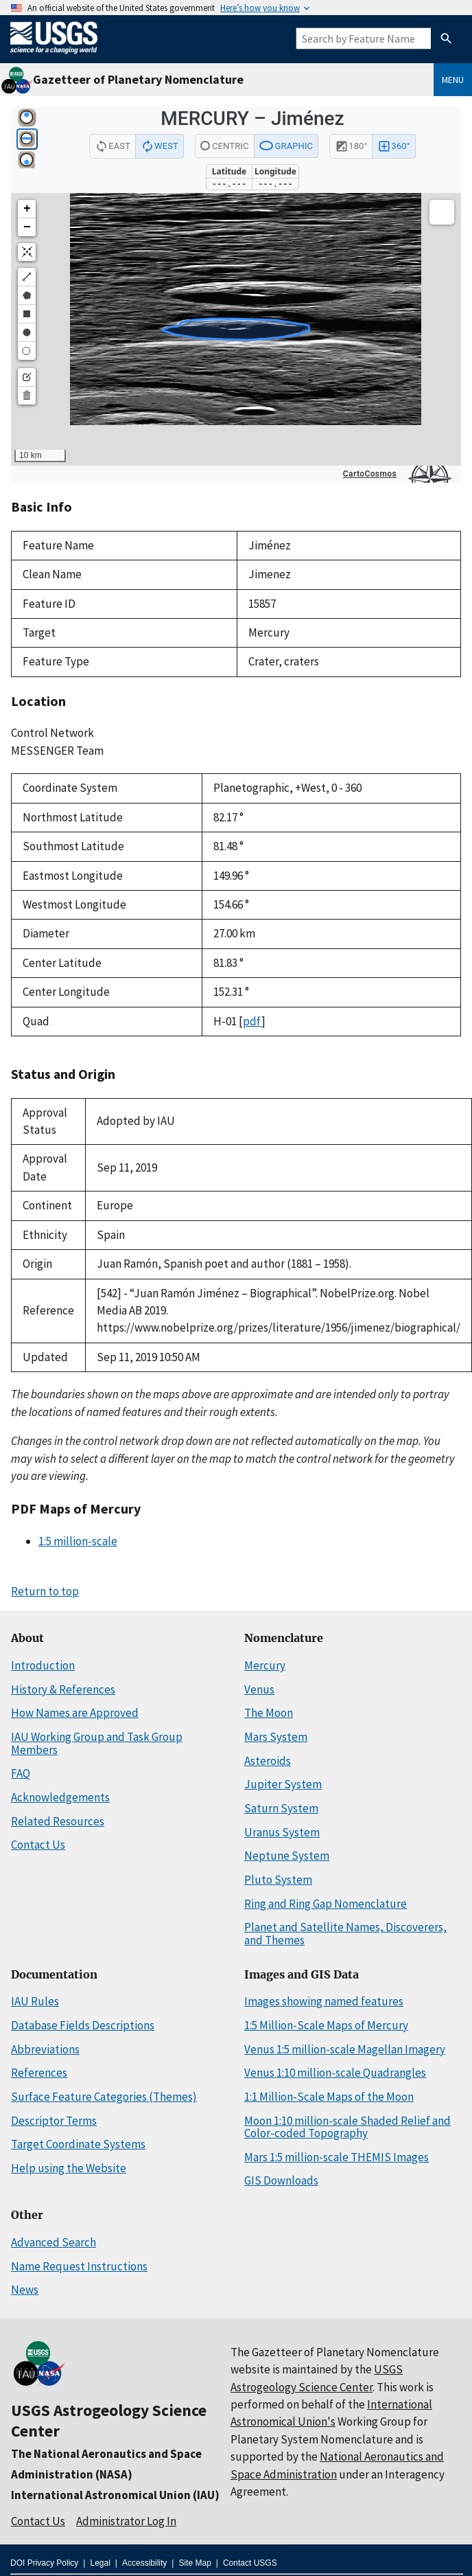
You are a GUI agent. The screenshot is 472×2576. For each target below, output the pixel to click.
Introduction (43, 1665)
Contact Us (38, 1844)
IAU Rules (35, 2001)
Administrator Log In (126, 2521)
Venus (259, 1689)
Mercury (264, 1665)
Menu (453, 79)
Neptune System (286, 1855)
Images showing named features (323, 2001)
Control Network (52, 732)
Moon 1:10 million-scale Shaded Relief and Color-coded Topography (347, 2127)
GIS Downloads (281, 2180)
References (39, 2072)
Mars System (275, 1736)
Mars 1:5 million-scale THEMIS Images (336, 2157)
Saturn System (281, 1808)
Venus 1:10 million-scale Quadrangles (335, 2072)
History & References (63, 1689)
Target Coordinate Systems (78, 2144)
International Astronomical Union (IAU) (115, 2495)
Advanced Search (53, 2242)
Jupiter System (283, 1784)
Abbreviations (45, 2049)
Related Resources (57, 1821)
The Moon (268, 1712)
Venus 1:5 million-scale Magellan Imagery (344, 2049)
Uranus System (282, 1832)
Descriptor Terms (54, 2120)
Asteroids (267, 1760)
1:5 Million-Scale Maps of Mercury (326, 2025)
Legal (100, 2563)
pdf (252, 1021)
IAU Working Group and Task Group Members (96, 1743)
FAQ (20, 1773)
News (24, 2289)
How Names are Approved (75, 1712)
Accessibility (144, 2563)
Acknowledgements (60, 1797)
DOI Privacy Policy (44, 2563)
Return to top (45, 1591)
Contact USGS (250, 2563)
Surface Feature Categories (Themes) (104, 2096)
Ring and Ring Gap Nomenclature (325, 1903)
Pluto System (278, 1879)
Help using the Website (68, 2168)
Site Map (194, 2563)
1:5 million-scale (77, 1541)
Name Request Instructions (79, 2266)
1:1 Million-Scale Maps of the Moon (329, 2096)
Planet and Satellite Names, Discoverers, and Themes (345, 1933)
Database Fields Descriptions (82, 2025)
